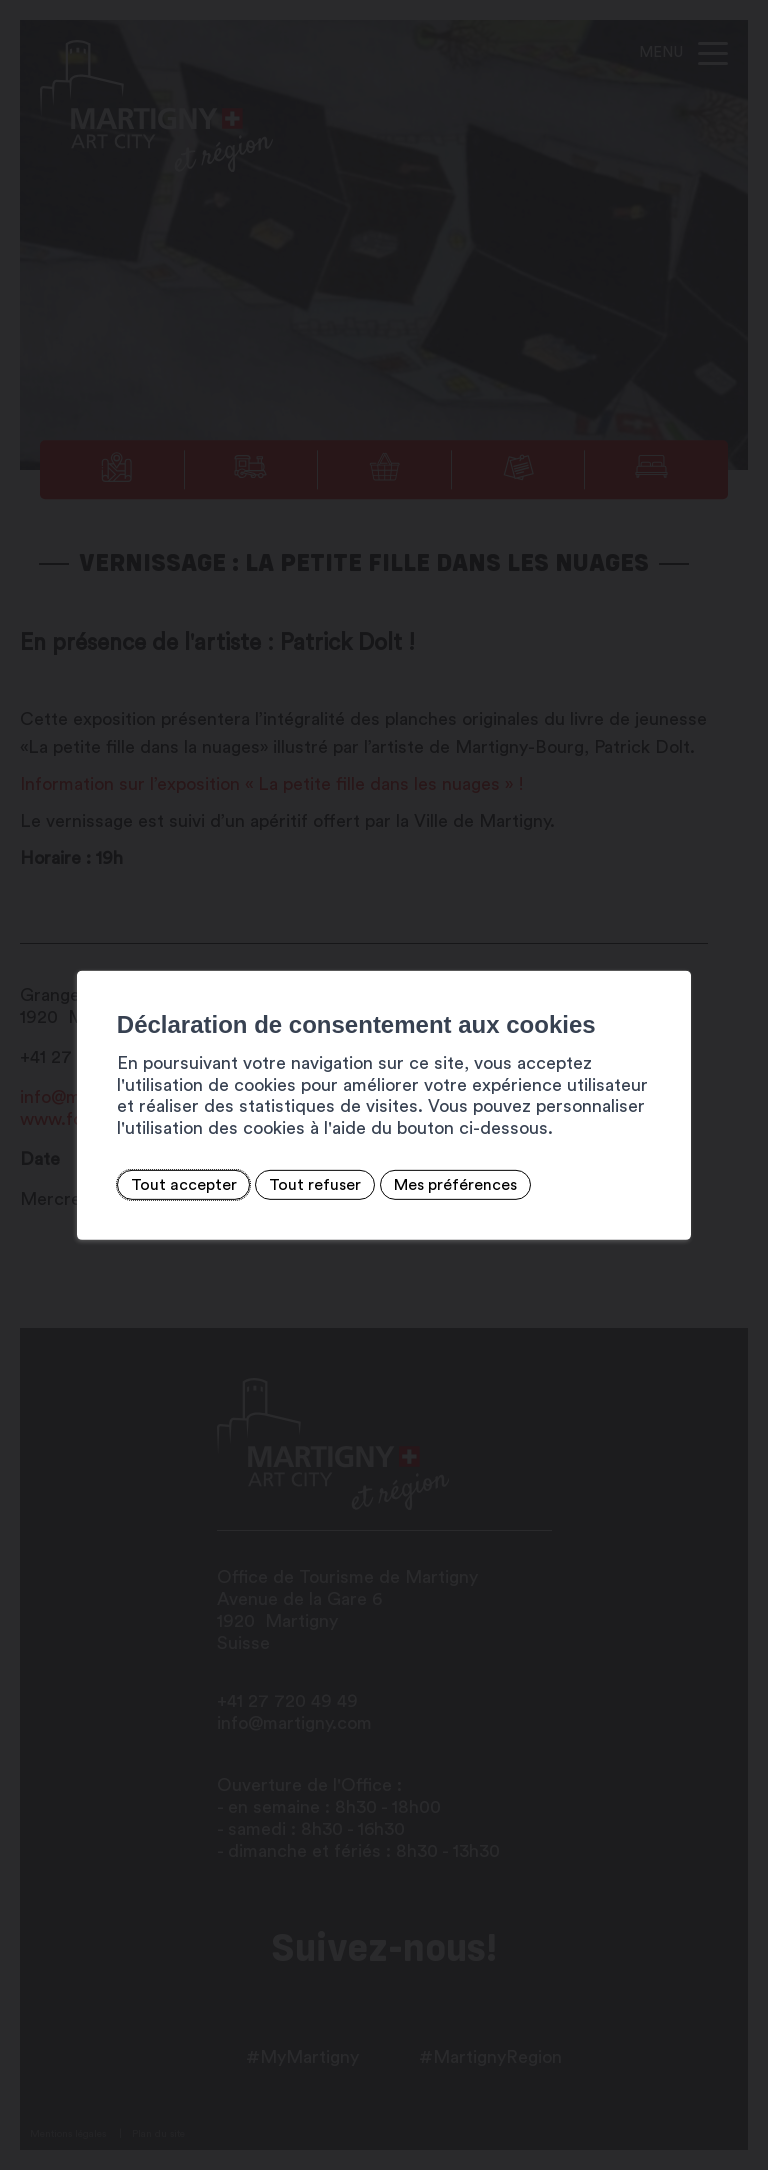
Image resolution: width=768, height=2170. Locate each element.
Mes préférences (455, 1185)
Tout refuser (315, 1185)
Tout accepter (184, 1185)
